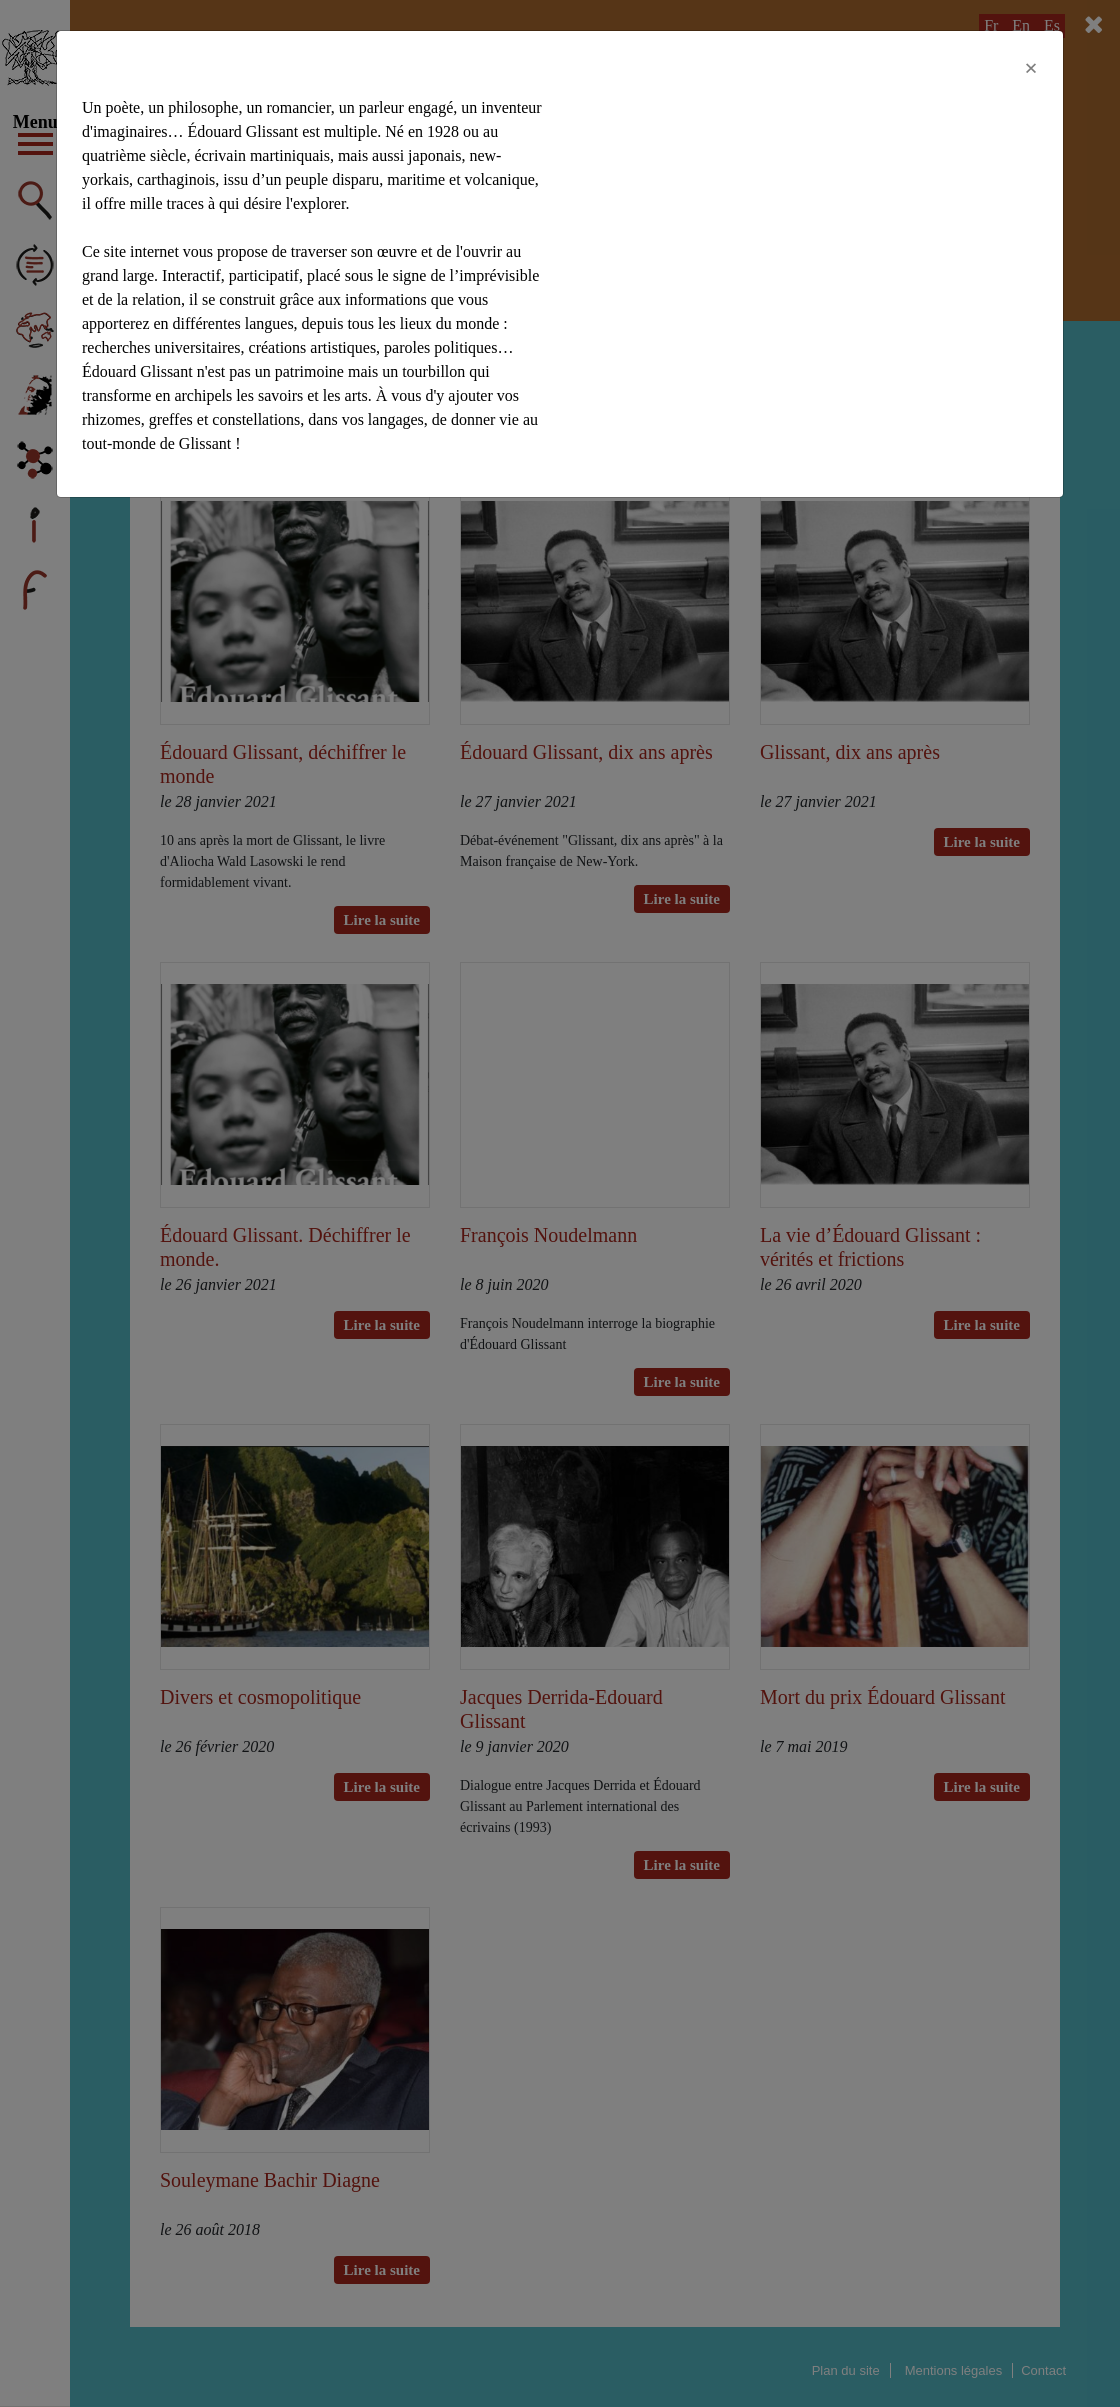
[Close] (1031, 68)
